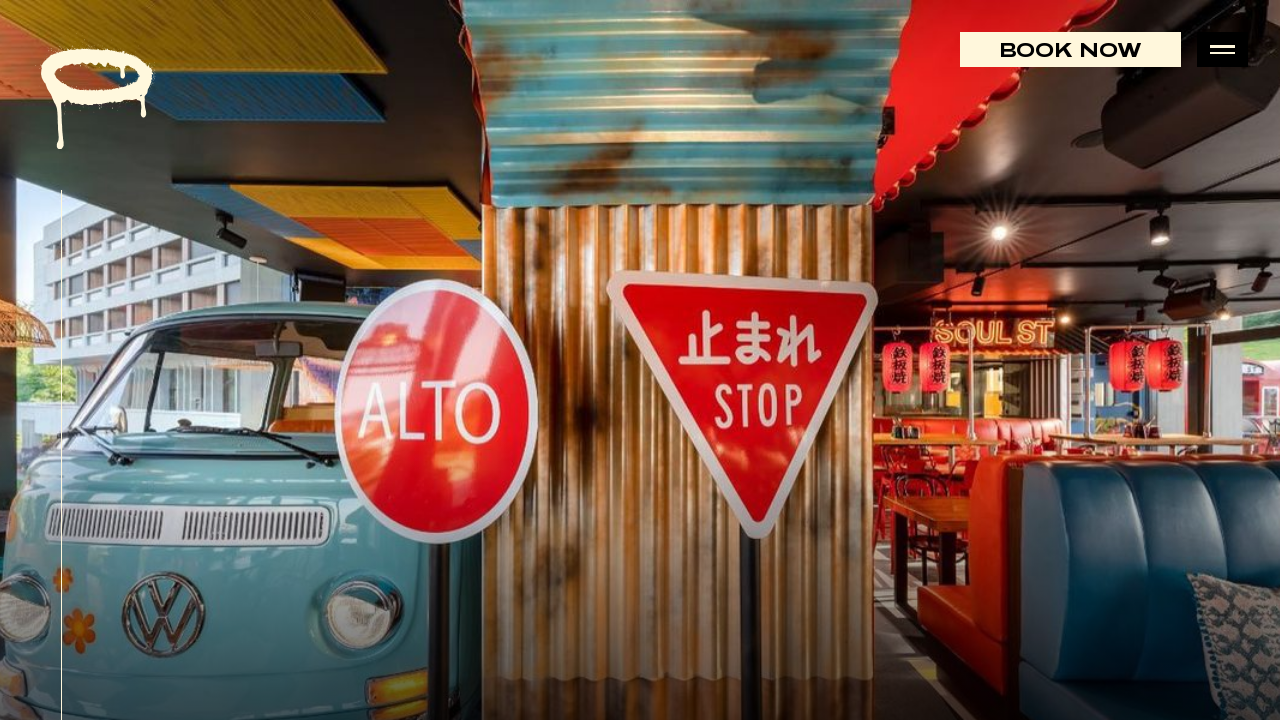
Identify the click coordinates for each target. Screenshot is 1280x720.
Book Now (1070, 49)
